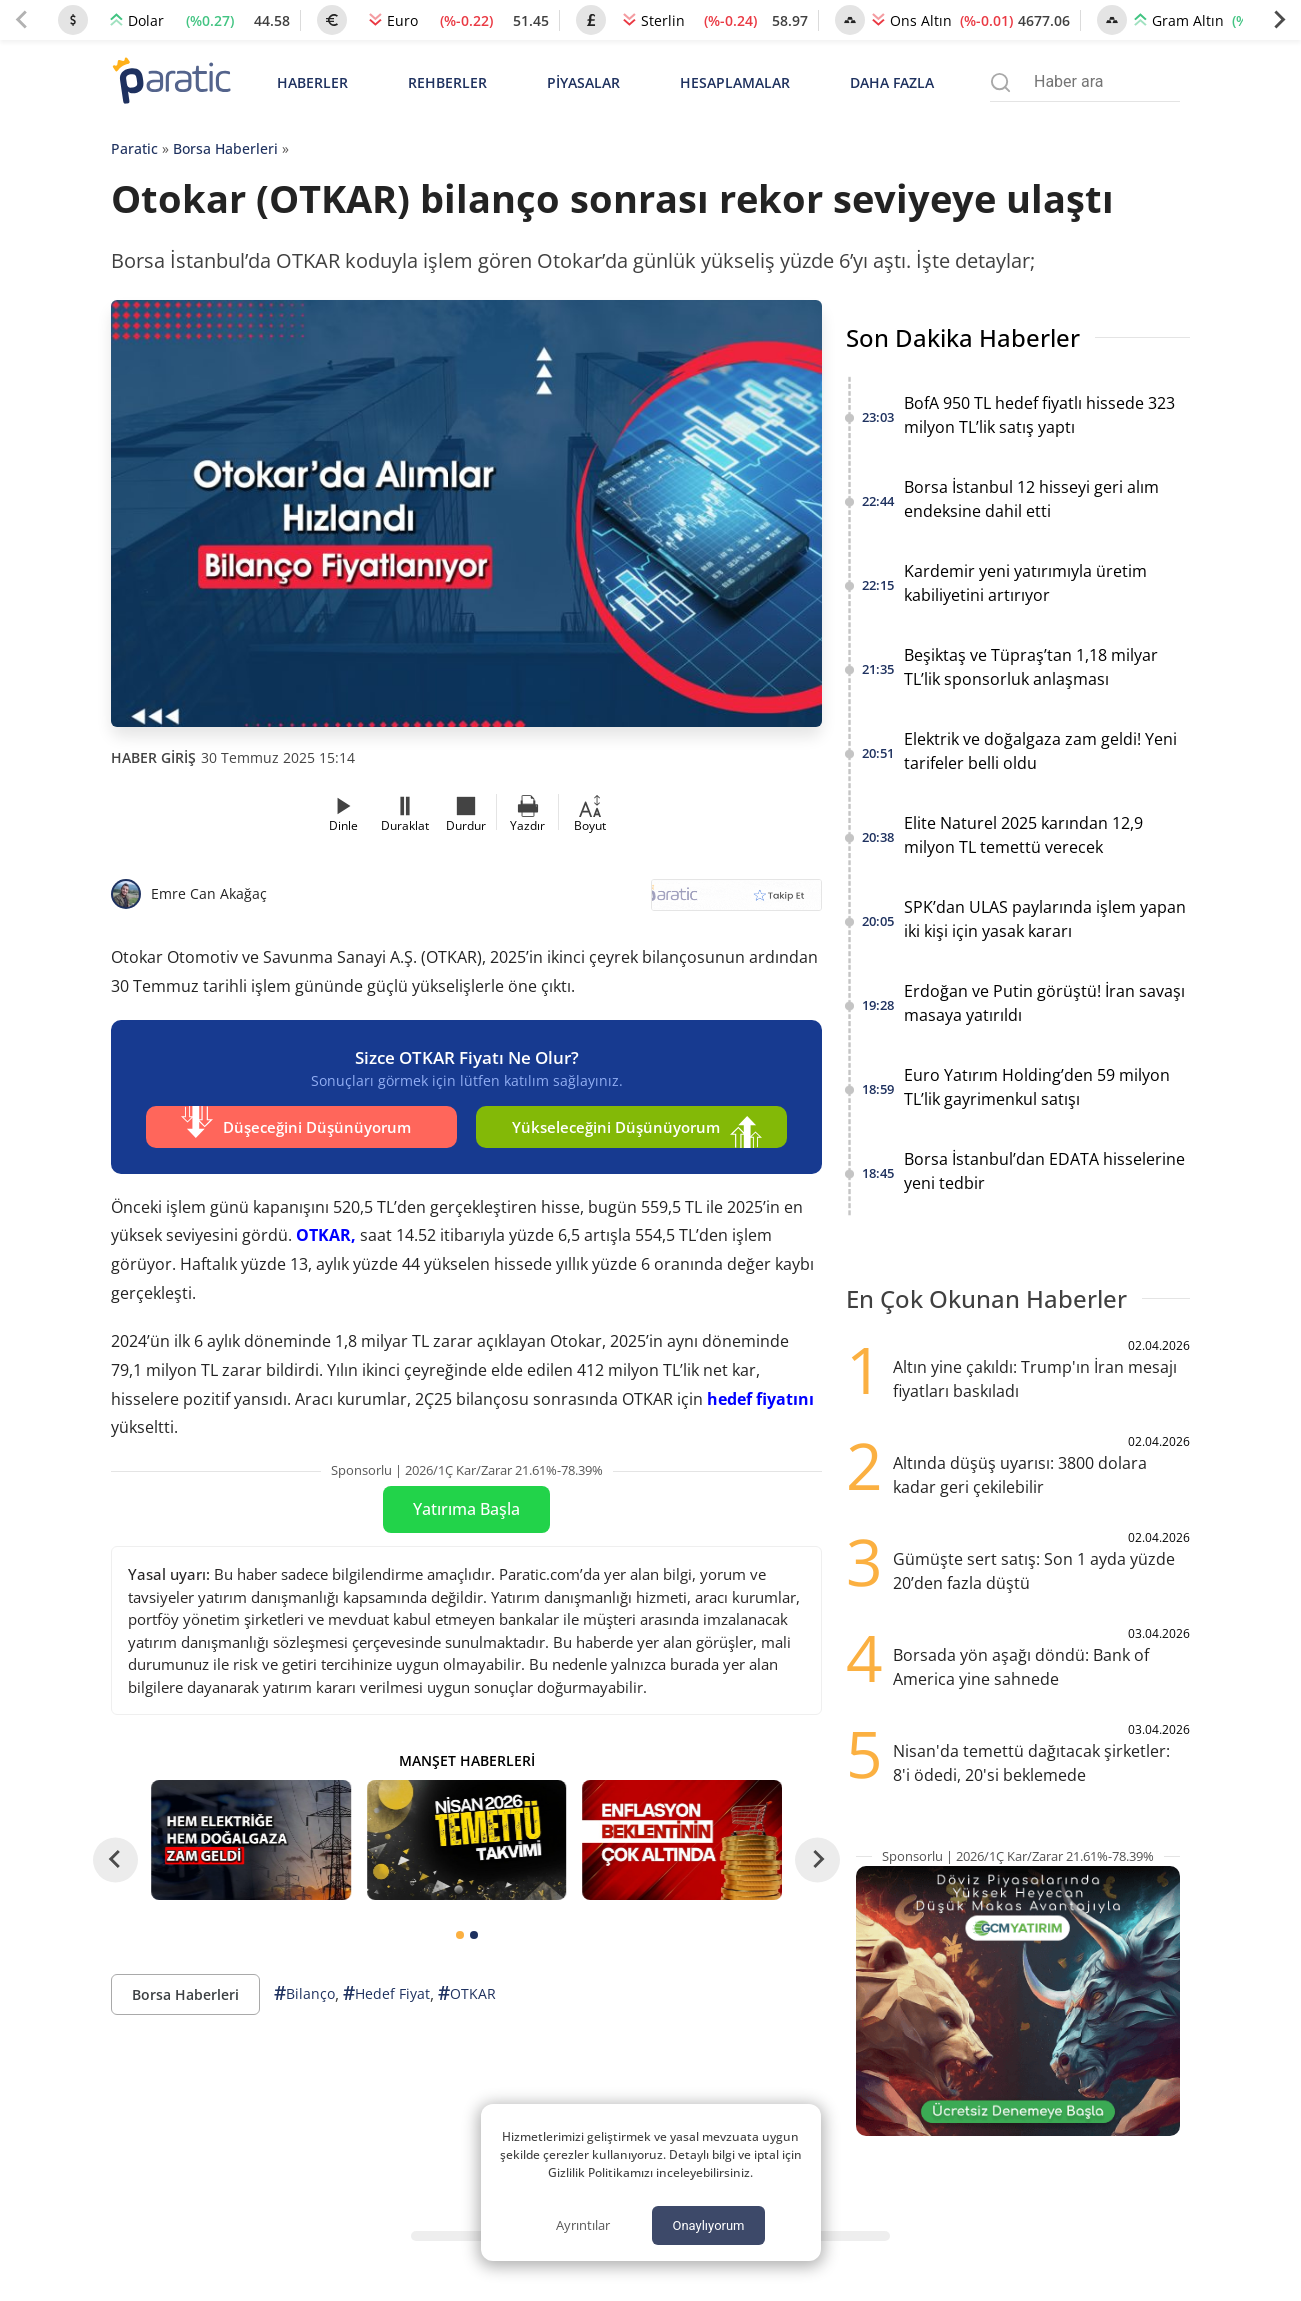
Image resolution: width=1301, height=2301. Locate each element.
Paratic (134, 148)
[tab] (460, 1935)
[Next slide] (1279, 20)
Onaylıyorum (708, 2225)
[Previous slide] (22, 20)
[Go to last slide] (115, 1859)
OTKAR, (326, 1235)
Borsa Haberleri (225, 148)
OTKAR (467, 1993)
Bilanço (304, 1993)
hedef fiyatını (760, 1398)
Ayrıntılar (583, 2225)
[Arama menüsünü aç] (1000, 82)
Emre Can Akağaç (209, 893)
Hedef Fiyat (386, 1993)
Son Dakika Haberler (963, 337)
